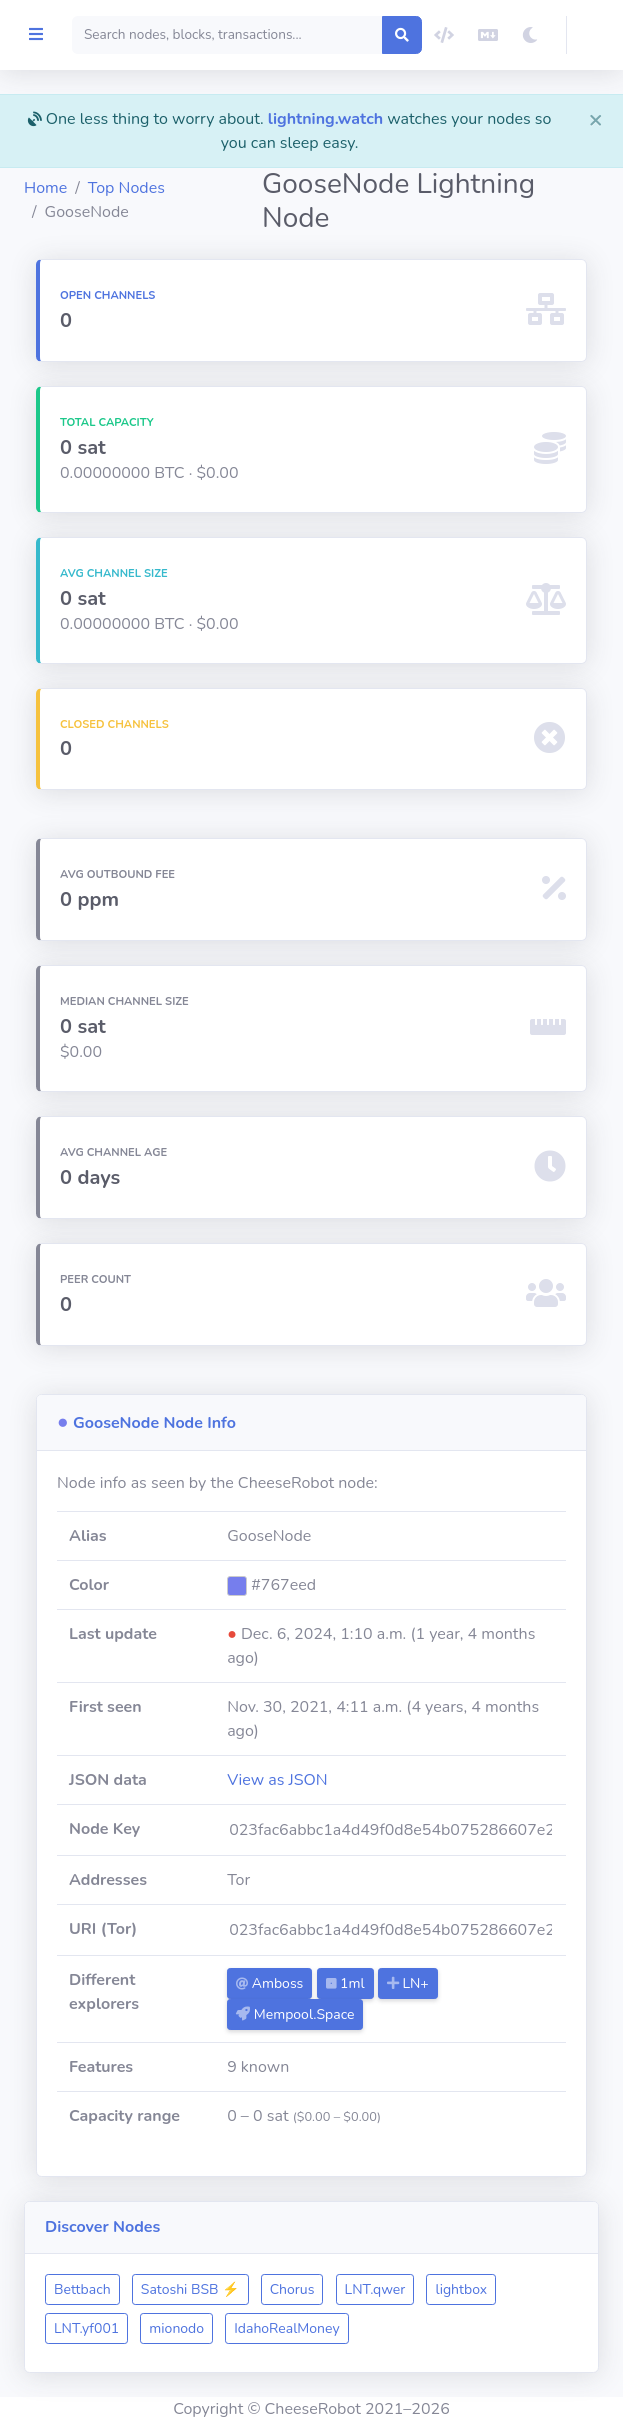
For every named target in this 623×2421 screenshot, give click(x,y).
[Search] (279, 35)
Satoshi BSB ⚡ (294, 2289)
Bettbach (186, 2289)
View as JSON (359, 1780)
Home (149, 188)
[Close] (596, 119)
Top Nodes (230, 188)
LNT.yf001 (272, 2328)
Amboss (351, 1983)
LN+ (490, 1983)
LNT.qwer (479, 2289)
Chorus (396, 2289)
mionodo (362, 2328)
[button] (595, 35)
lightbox (184, 2328)
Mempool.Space (377, 2014)
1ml (426, 1983)
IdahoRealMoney (472, 2328)
